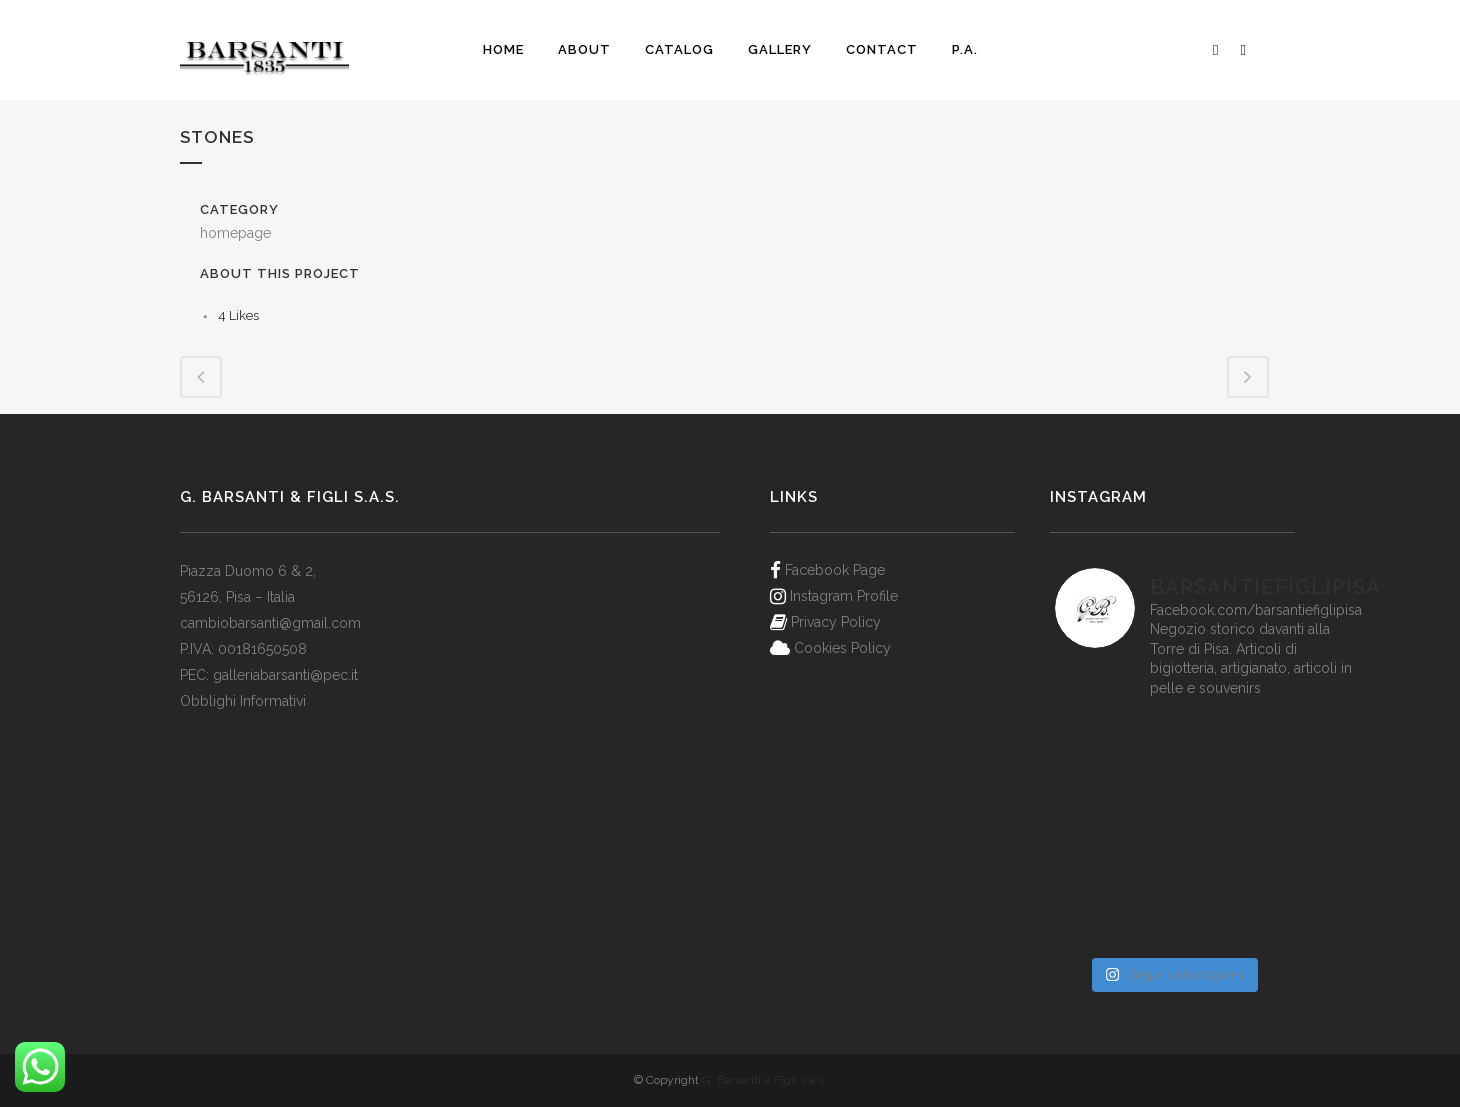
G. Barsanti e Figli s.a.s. (764, 1080)
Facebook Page (835, 570)
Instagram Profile (844, 596)
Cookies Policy (842, 648)
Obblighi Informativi (243, 701)
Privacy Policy (836, 622)
